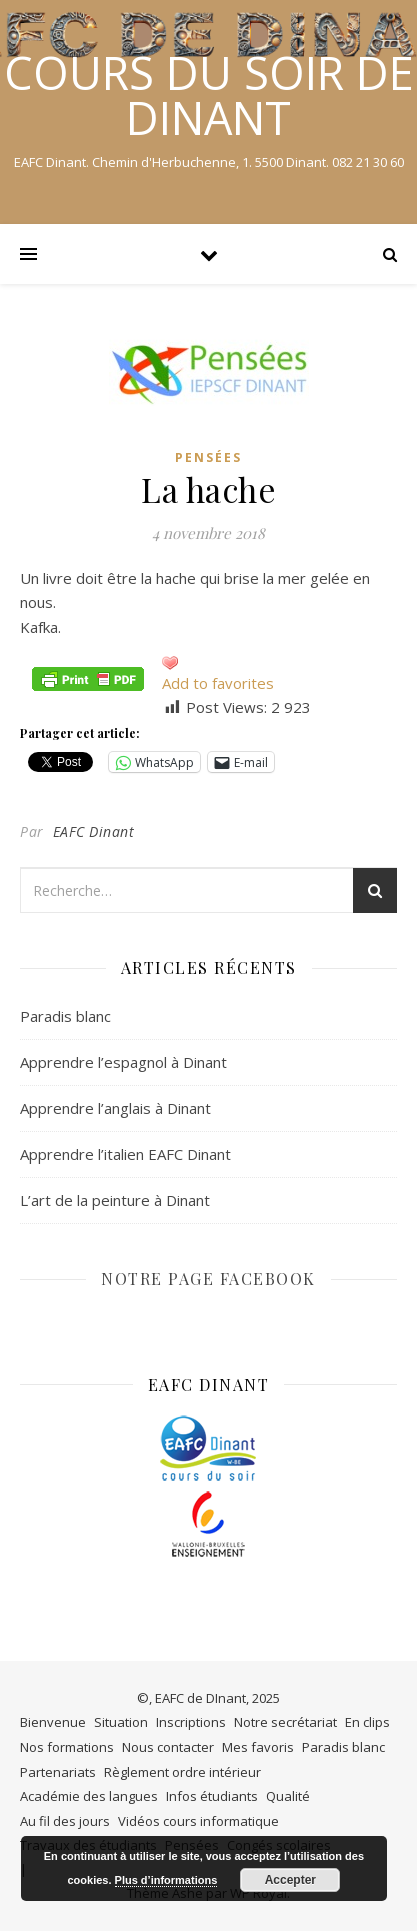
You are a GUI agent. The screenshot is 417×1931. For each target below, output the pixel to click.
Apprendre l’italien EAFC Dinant (125, 1154)
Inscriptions (191, 1722)
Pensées (208, 457)
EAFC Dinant (94, 831)
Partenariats (58, 1772)
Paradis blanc (65, 1016)
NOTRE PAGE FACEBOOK (208, 1278)
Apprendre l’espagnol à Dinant (123, 1062)
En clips (367, 1722)
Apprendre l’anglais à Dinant (115, 1108)
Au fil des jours (65, 1821)
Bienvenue (53, 1722)
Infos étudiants (212, 1796)
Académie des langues (89, 1796)
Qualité (288, 1796)
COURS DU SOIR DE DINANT (209, 95)
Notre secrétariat (285, 1722)
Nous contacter (168, 1747)
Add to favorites (218, 683)
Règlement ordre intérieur (182, 1772)
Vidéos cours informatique (198, 1821)
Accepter (290, 1880)
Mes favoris (258, 1747)
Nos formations (67, 1747)
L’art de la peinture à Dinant (115, 1200)
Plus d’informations (166, 1880)
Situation (121, 1722)
